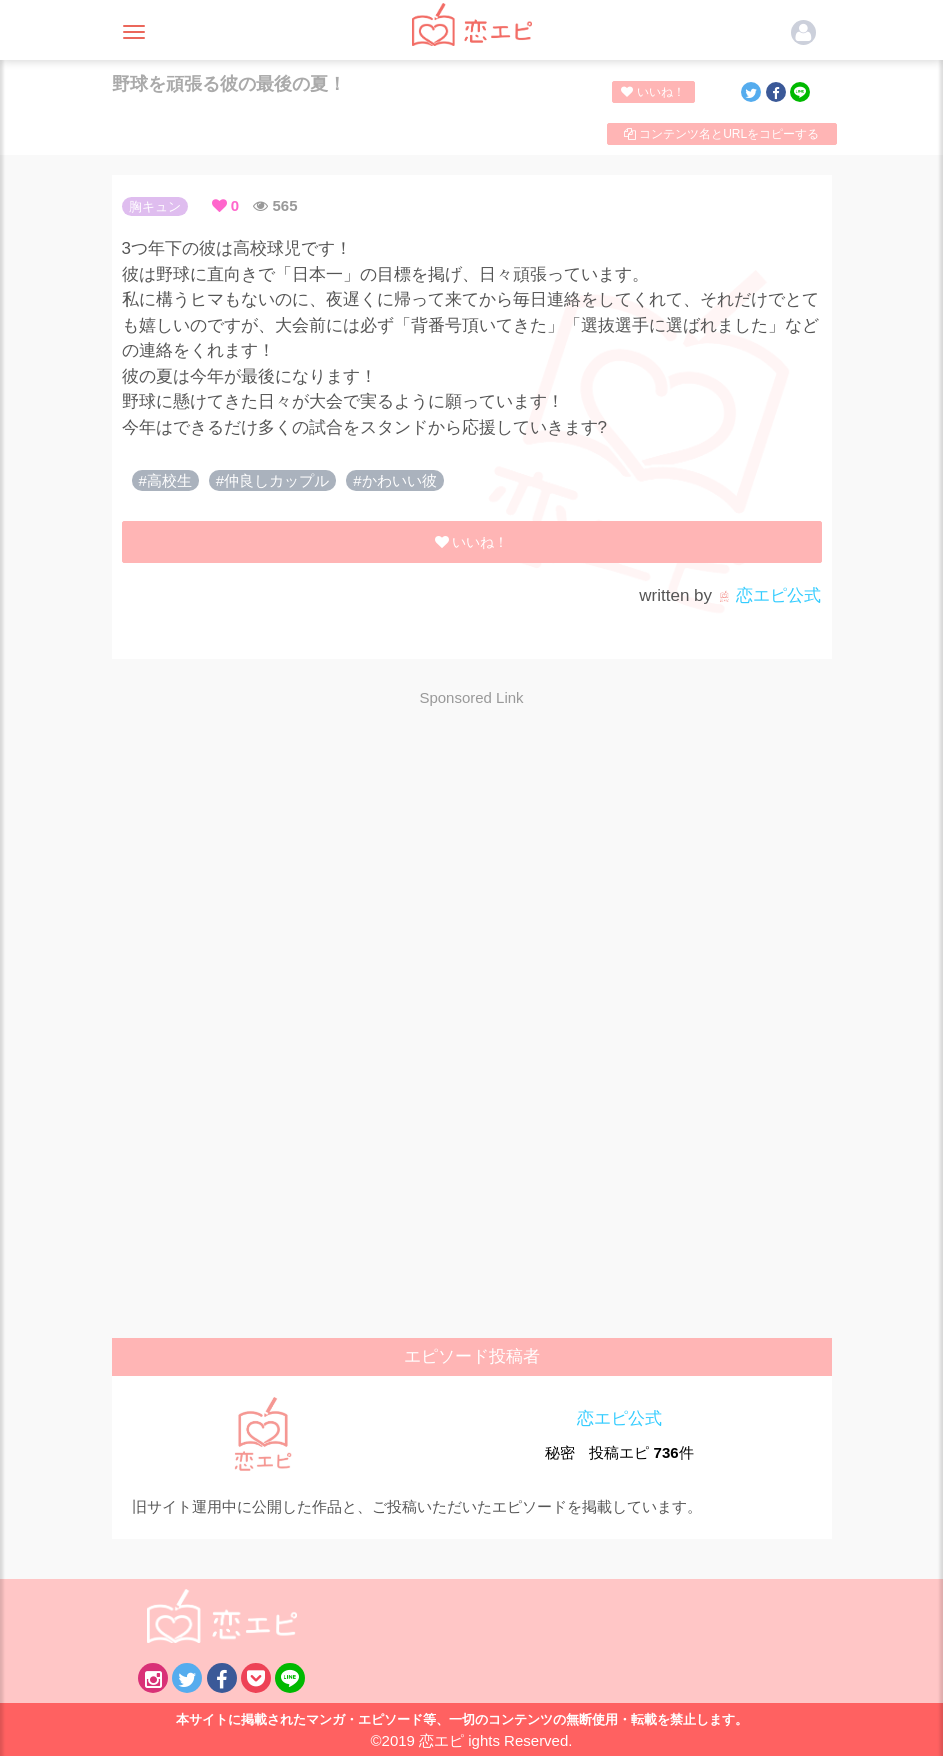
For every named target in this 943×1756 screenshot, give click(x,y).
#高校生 (165, 480)
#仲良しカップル (272, 480)
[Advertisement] (472, 867)
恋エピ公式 (769, 595)
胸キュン (155, 206)
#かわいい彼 (394, 480)
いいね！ (652, 92)
